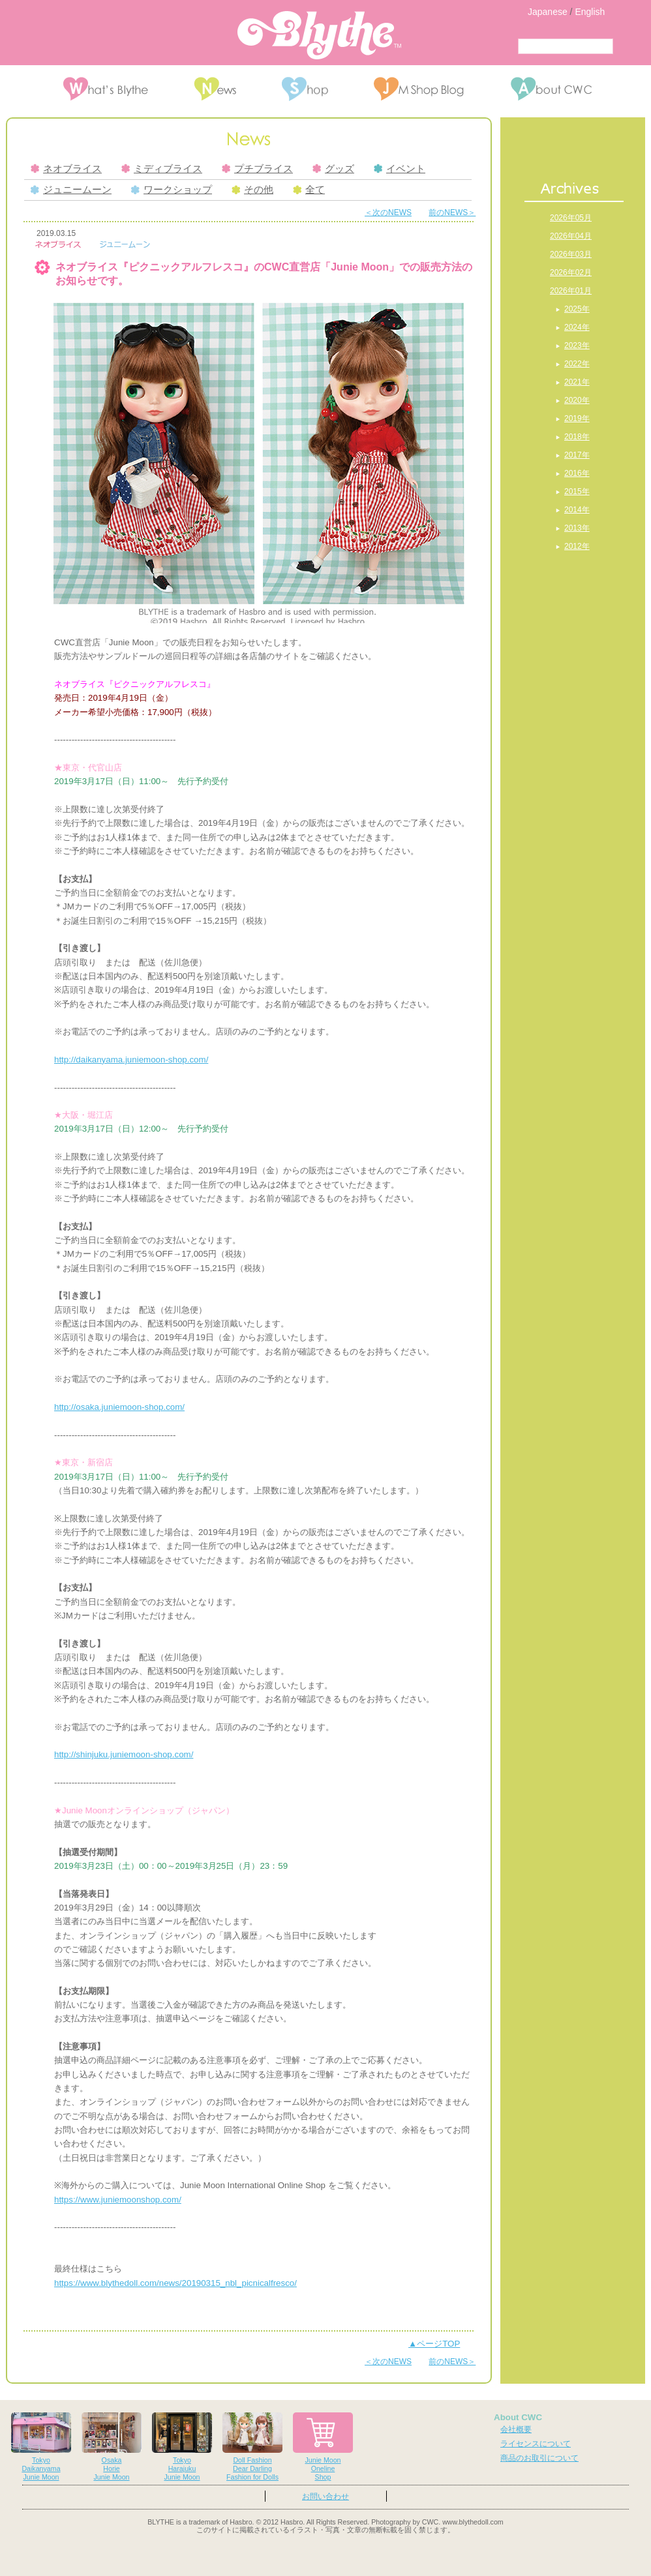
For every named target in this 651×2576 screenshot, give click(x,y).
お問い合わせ (325, 2496)
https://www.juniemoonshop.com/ (117, 2199)
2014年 (577, 509)
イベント (399, 169)
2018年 (577, 436)
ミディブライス (161, 169)
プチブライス (257, 169)
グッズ (333, 169)
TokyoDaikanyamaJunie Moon (41, 2446)
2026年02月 (571, 272)
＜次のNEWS (388, 212)
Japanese (548, 12)
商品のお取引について (539, 2458)
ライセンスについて (535, 2443)
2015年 (577, 491)
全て (309, 189)
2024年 (577, 327)
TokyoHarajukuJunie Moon (182, 2446)
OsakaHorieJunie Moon (112, 2446)
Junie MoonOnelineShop (323, 2446)
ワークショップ (171, 189)
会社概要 (516, 2429)
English (590, 12)
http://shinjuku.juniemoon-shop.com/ (123, 1754)
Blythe (319, 35)
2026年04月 (571, 236)
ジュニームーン (71, 189)
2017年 (577, 455)
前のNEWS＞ (452, 212)
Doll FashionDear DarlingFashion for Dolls (252, 2446)
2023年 (577, 345)
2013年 (577, 528)
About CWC (518, 2417)
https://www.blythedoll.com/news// (175, 2283)
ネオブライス (66, 169)
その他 (252, 189)
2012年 (577, 546)
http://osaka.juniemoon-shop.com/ (119, 1407)
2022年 (577, 363)
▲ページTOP (434, 2344)
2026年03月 (571, 254)
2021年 (577, 382)
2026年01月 (571, 290)
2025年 (577, 309)
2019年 (577, 418)
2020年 (577, 400)
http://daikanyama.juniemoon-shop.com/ (131, 1059)
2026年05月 (571, 217)
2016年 (577, 473)
